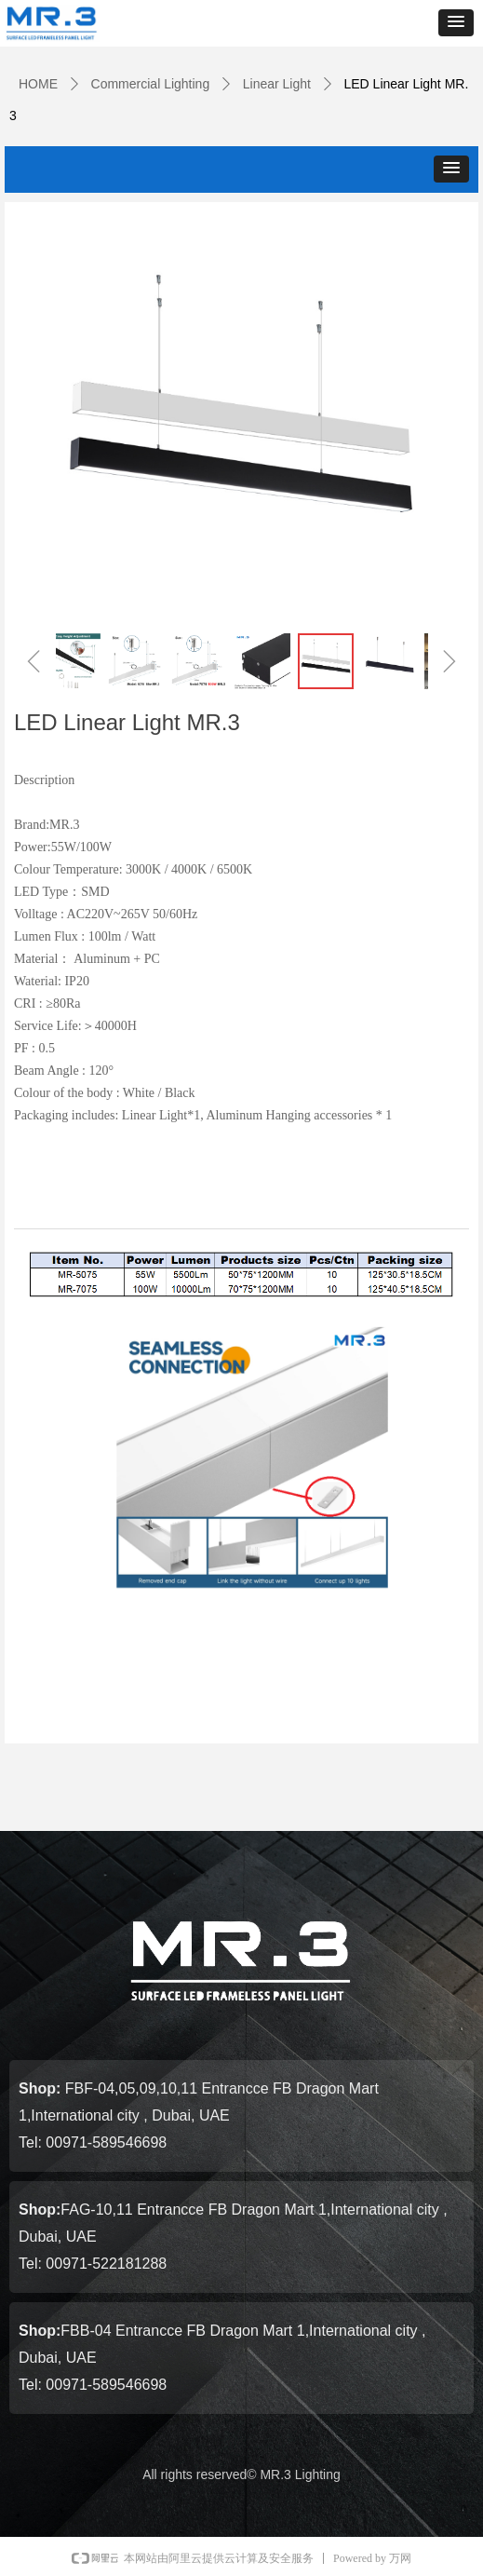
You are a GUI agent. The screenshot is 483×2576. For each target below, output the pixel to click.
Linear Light (277, 83)
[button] (456, 22)
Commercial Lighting (150, 83)
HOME (38, 83)
